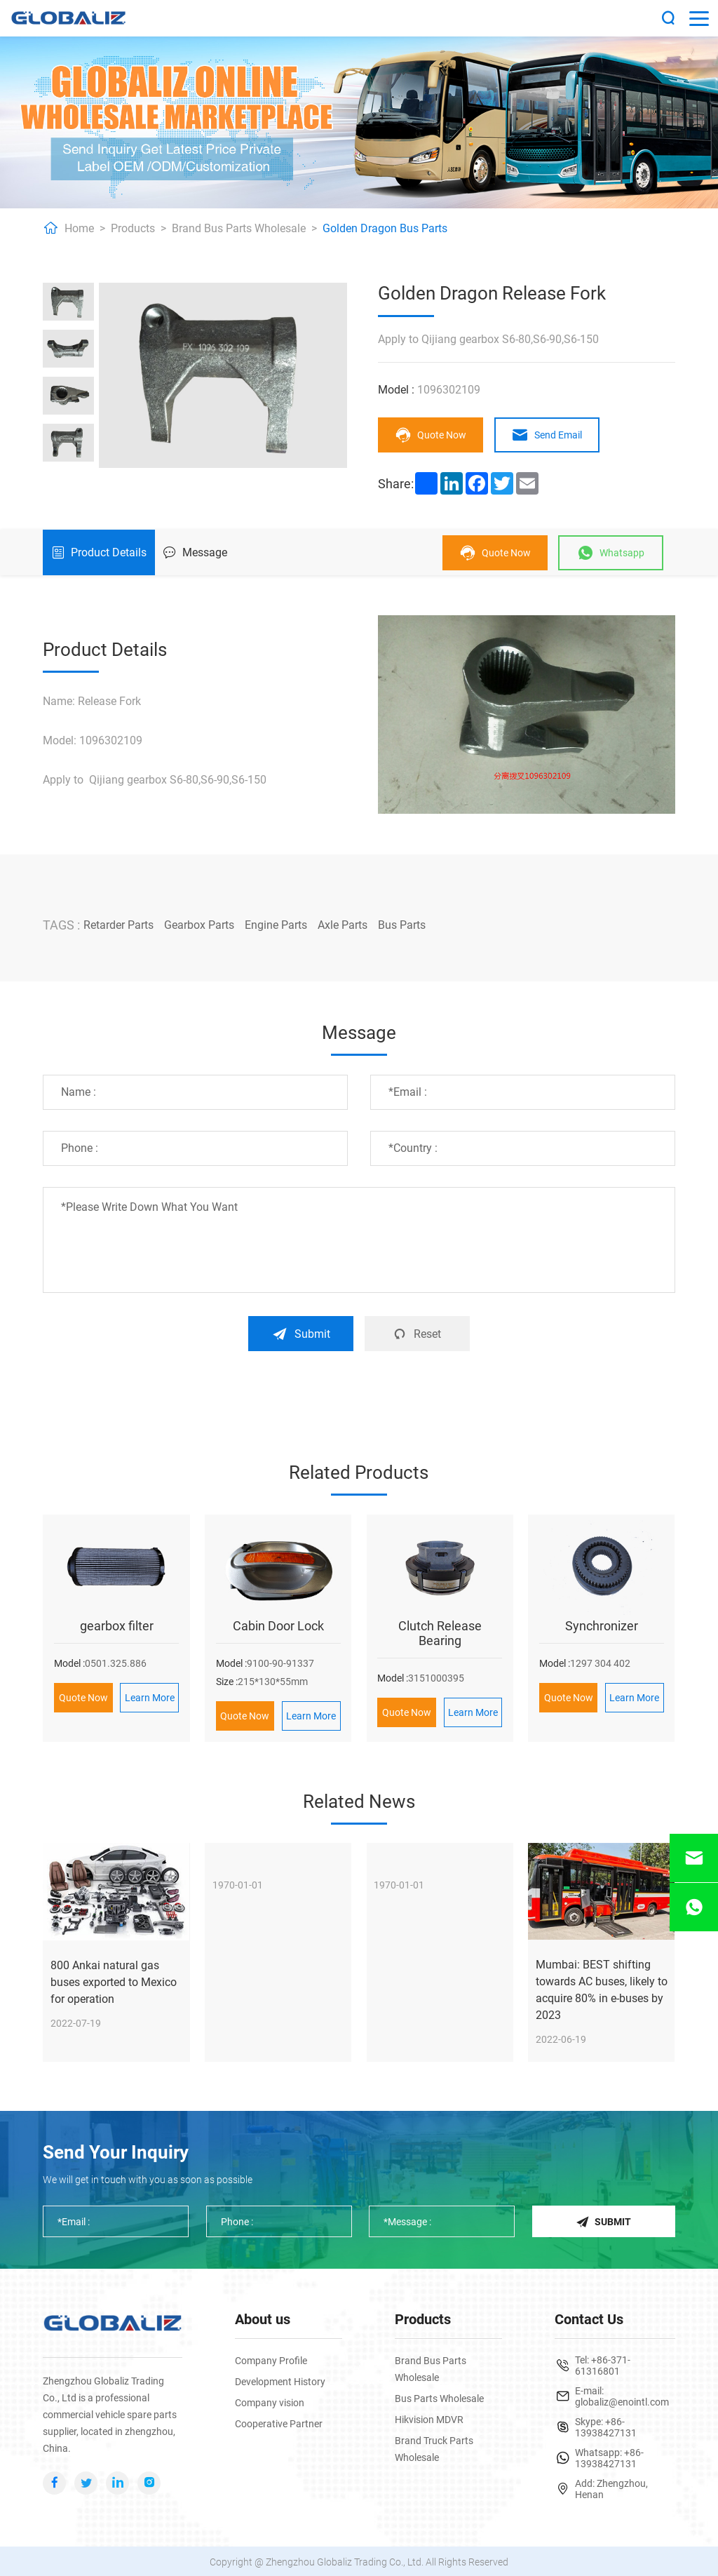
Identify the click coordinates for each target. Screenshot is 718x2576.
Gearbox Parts (199, 925)
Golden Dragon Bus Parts (385, 228)
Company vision (269, 2401)
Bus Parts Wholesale (439, 2397)
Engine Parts (276, 925)
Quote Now (430, 435)
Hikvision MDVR (429, 2418)
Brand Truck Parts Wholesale (434, 2448)
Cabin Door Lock (278, 1624)
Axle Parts (342, 925)
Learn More (150, 1696)
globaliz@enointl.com (622, 2400)
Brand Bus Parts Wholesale (239, 228)
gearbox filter (117, 1624)
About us (262, 2317)
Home (79, 228)
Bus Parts (402, 925)
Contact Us (589, 2317)
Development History (280, 2380)
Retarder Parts (118, 925)
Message (195, 552)
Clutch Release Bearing (440, 1631)
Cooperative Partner (279, 2422)
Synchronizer (601, 1624)
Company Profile (271, 2359)
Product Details (99, 552)
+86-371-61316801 (602, 2364)
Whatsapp (611, 552)
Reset (417, 1332)
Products (133, 228)
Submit (301, 1332)
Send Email (547, 435)
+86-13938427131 (606, 2426)
